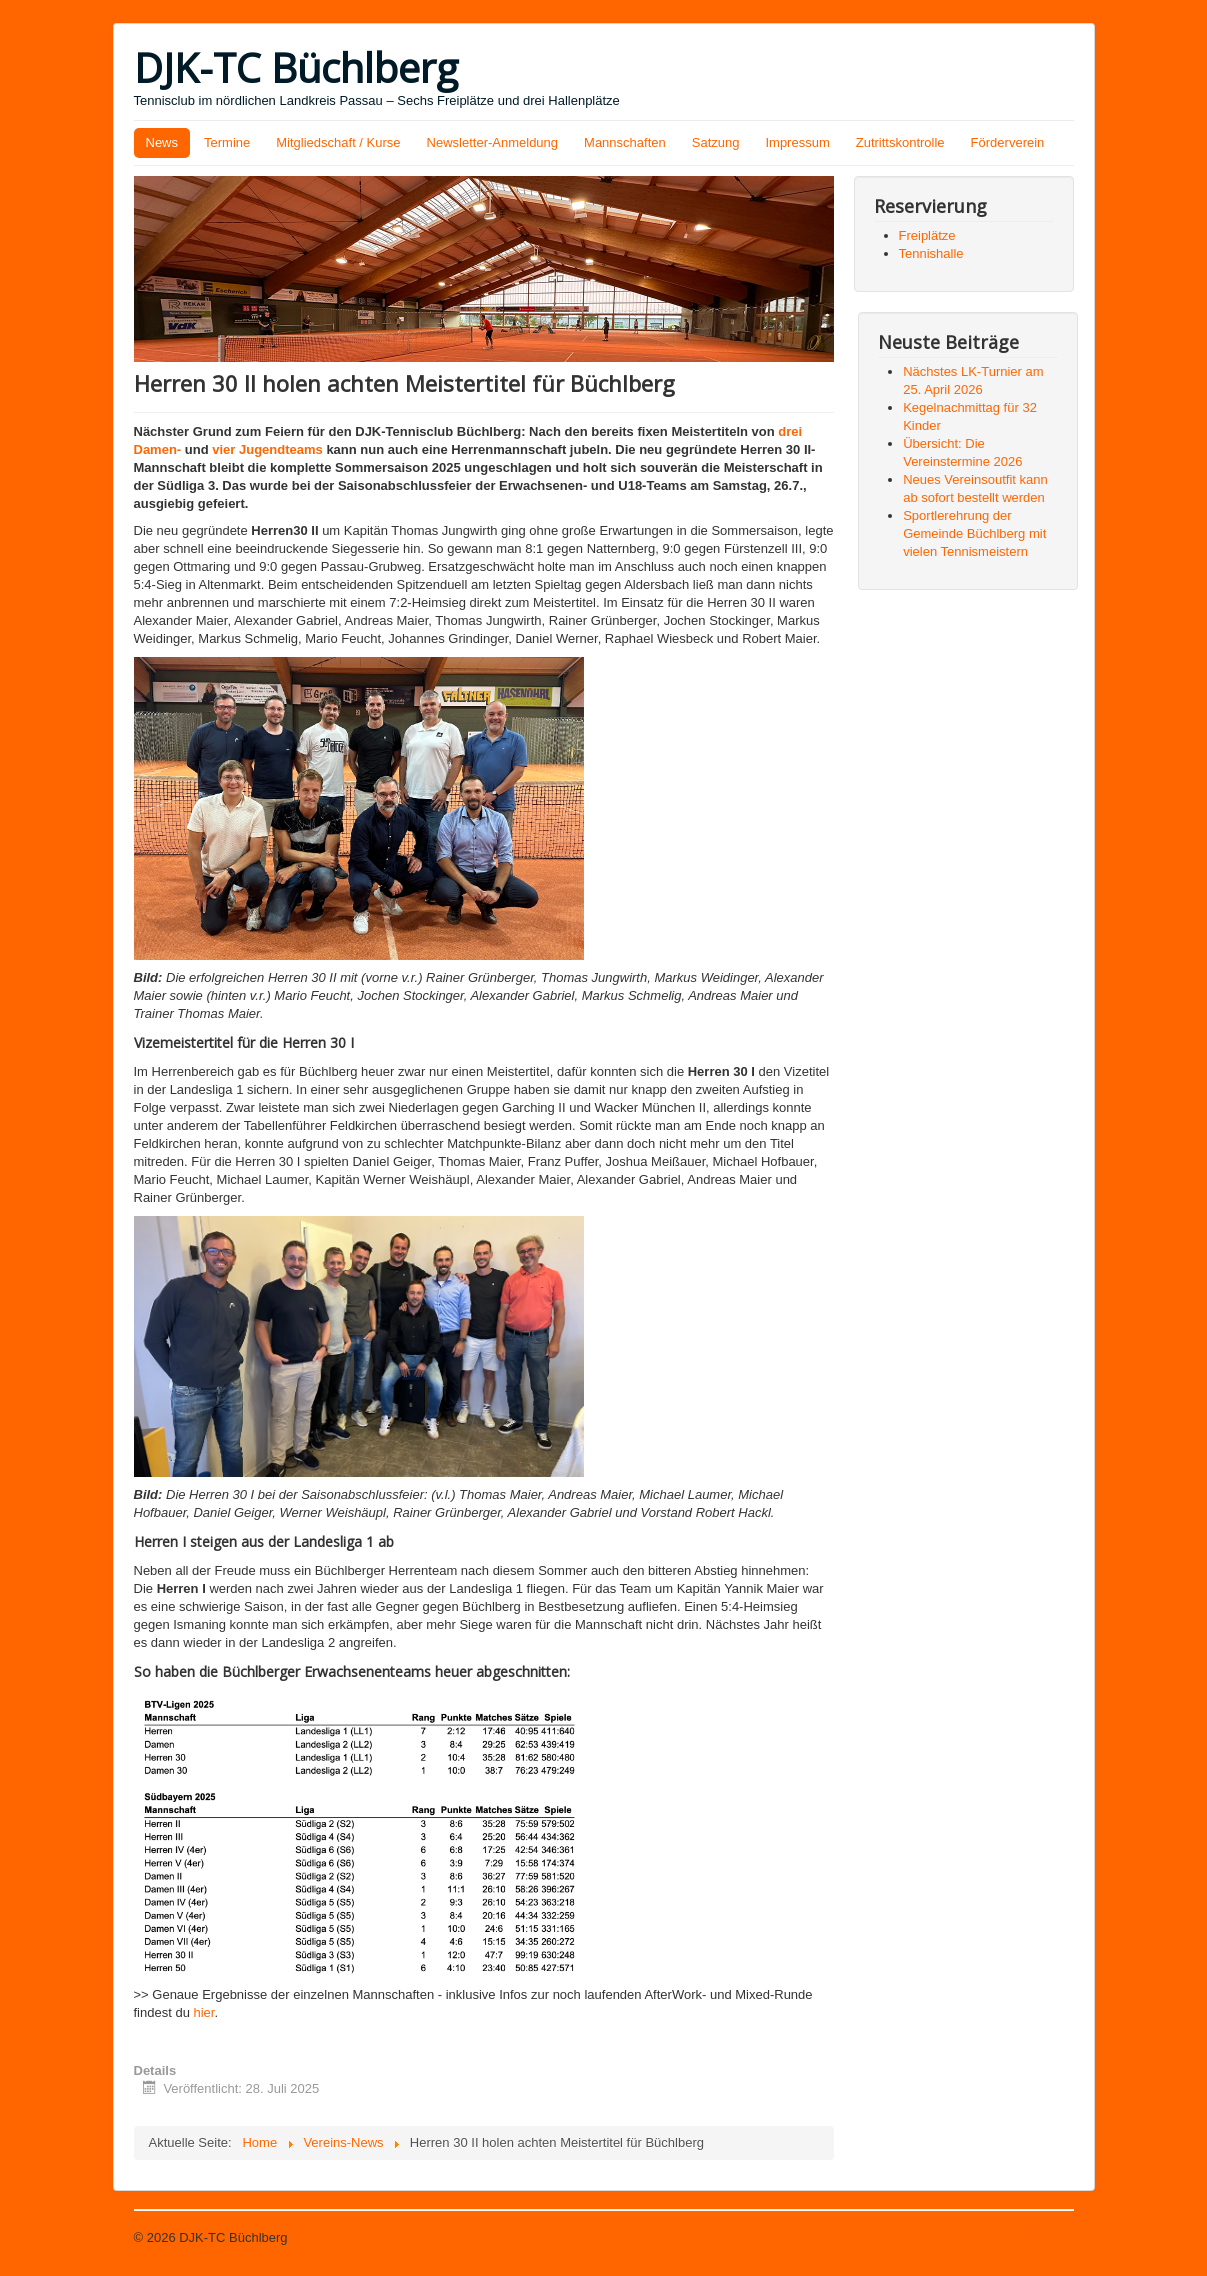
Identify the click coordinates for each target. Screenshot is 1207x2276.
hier (204, 2012)
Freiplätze (927, 235)
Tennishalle (931, 253)
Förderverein (1008, 142)
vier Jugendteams (267, 449)
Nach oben (1042, 2237)
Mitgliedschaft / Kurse (338, 142)
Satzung (716, 142)
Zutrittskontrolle (900, 142)
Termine (227, 142)
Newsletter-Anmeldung (493, 142)
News (162, 142)
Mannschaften (625, 142)
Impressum (797, 142)
